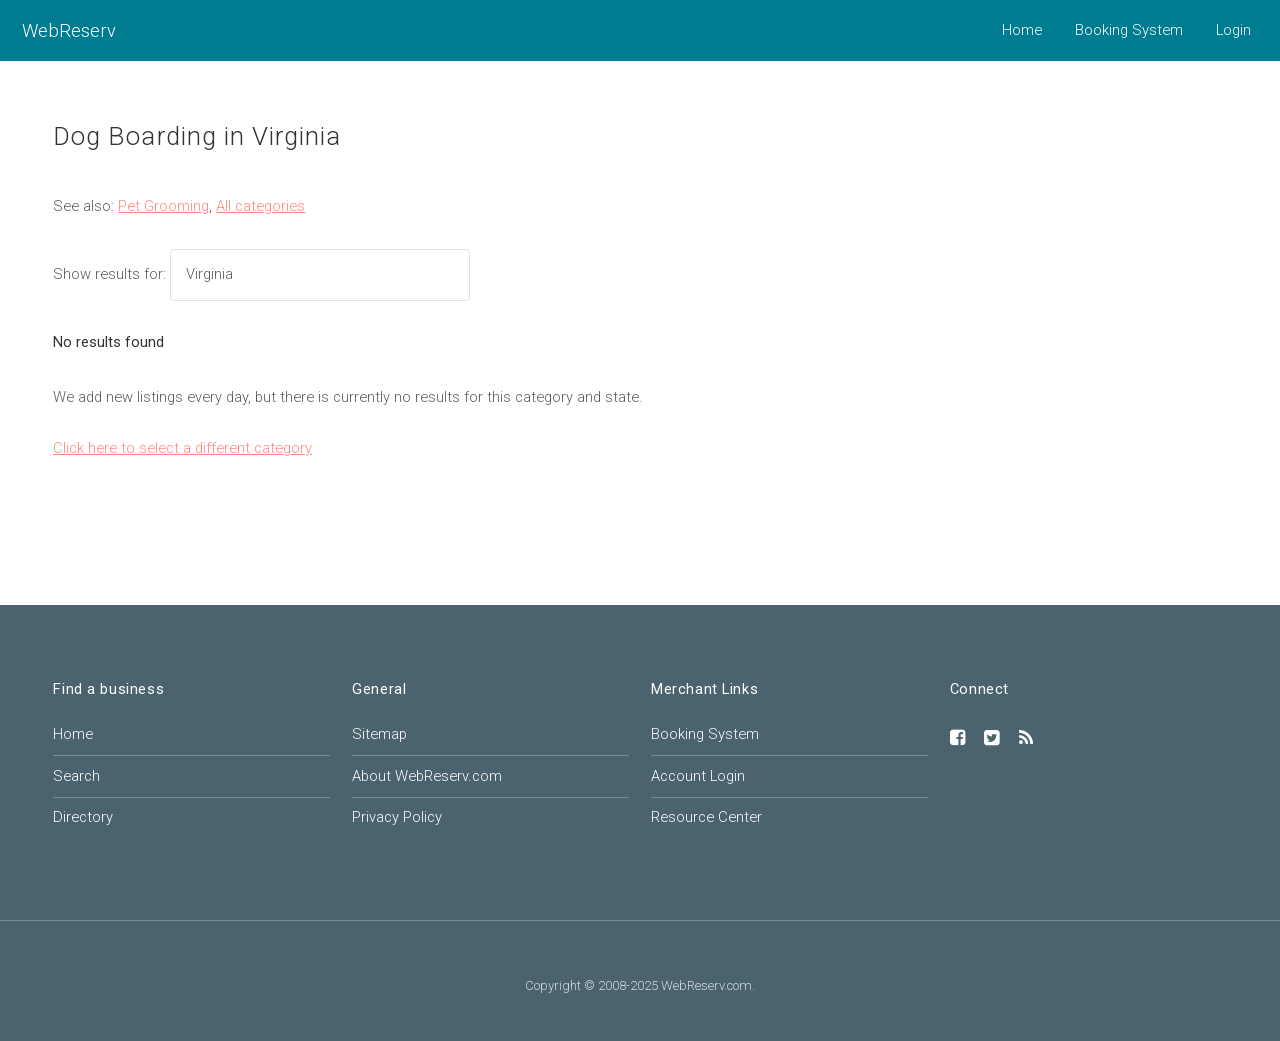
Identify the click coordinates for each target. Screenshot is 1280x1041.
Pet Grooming (163, 206)
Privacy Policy (397, 817)
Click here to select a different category (182, 448)
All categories (260, 206)
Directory (83, 817)
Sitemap (379, 734)
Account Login (698, 776)
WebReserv (69, 30)
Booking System (1129, 30)
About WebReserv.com (427, 776)
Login (1233, 30)
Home (1022, 30)
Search (76, 776)
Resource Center (706, 817)
